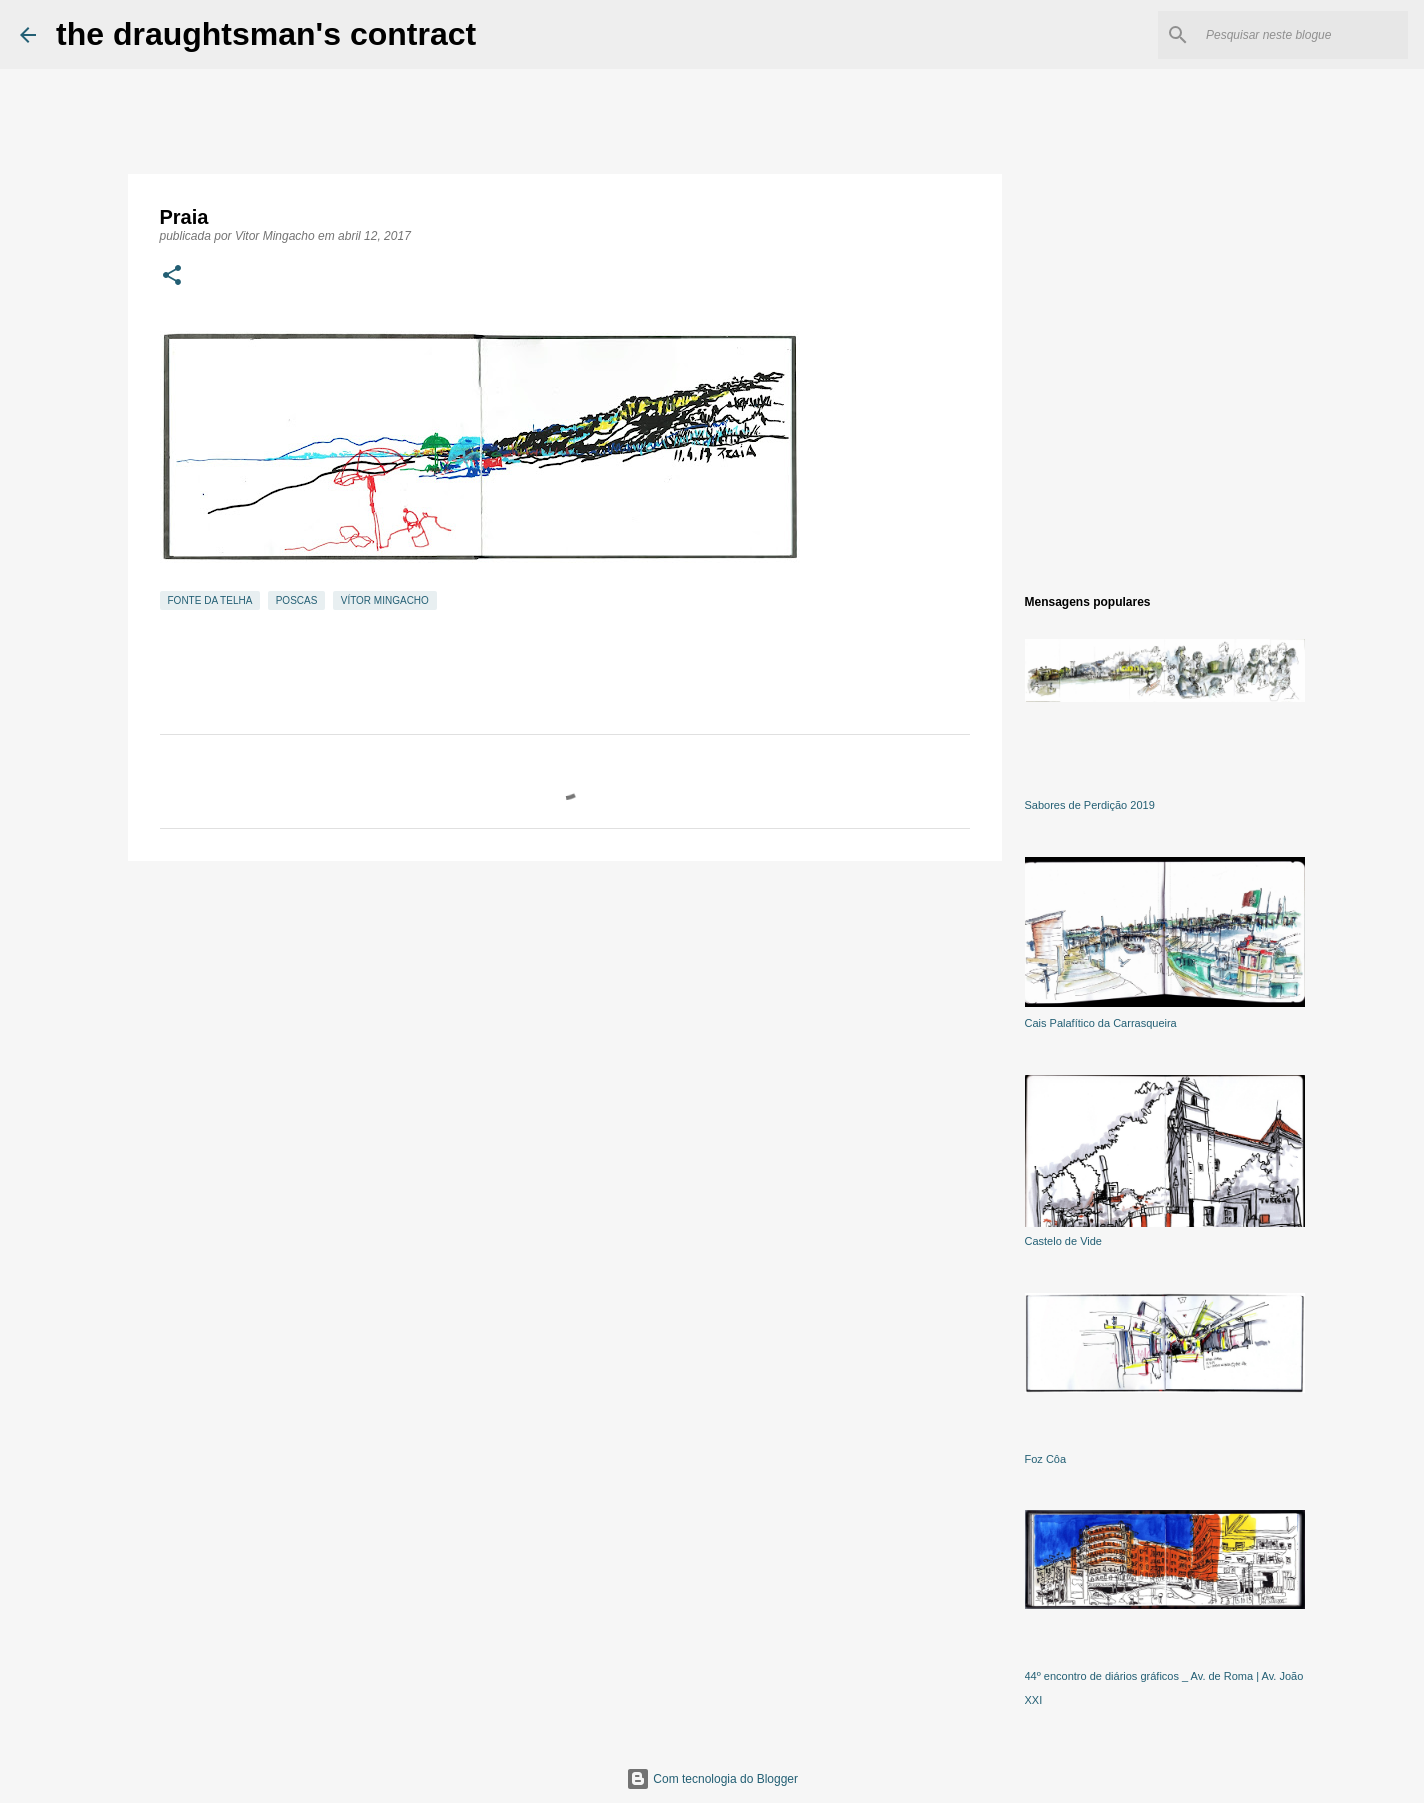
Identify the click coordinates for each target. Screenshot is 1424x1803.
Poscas (297, 600)
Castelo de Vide (1063, 1241)
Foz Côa (1046, 1459)
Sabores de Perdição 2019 (1090, 805)
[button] (172, 277)
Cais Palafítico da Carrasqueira (1101, 1023)
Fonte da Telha (210, 600)
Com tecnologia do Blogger (712, 1779)
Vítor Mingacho (385, 600)
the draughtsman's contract (266, 34)
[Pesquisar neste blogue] (1303, 35)
